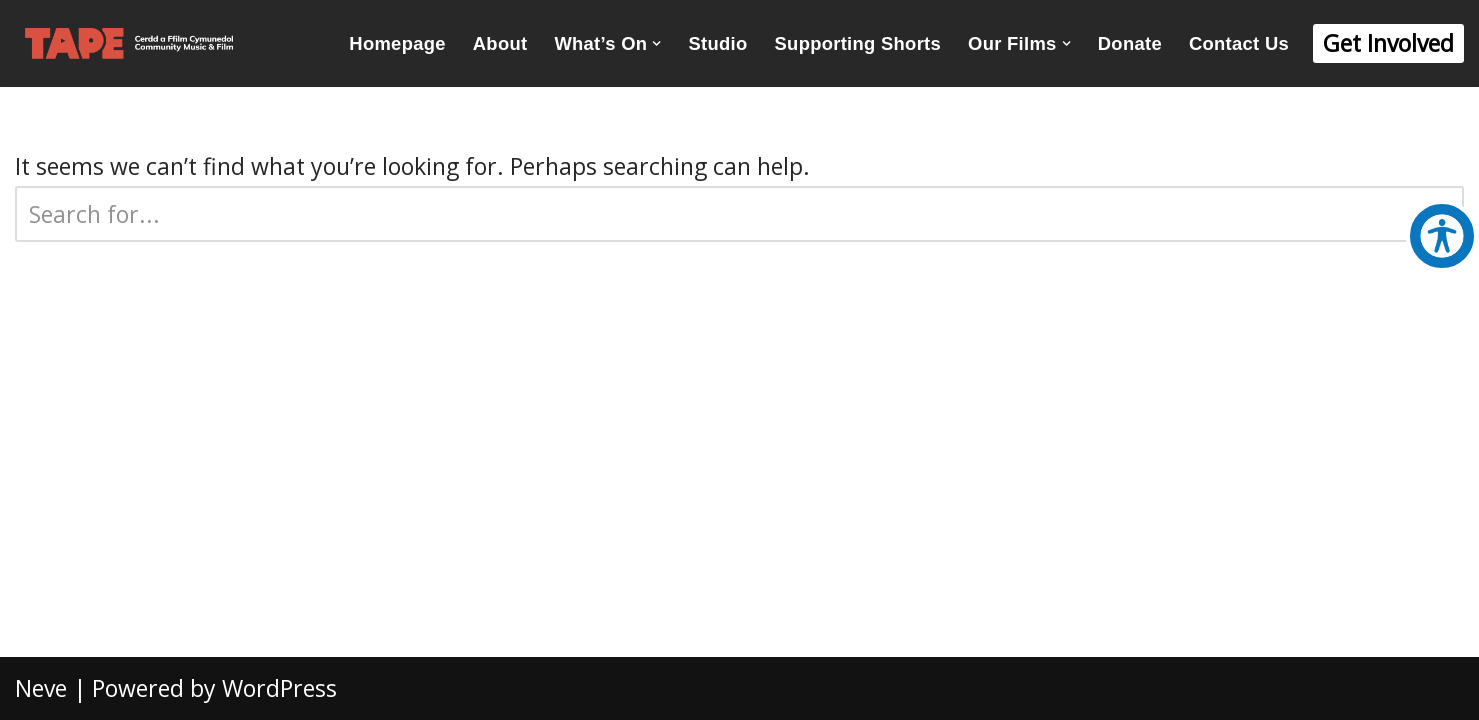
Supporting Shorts (858, 43)
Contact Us (1239, 43)
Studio (718, 43)
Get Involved (1388, 43)
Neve (41, 688)
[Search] (717, 214)
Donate (1130, 43)
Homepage (397, 43)
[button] (656, 43)
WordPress (279, 688)
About (500, 43)
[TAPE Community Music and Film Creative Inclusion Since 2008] (129, 43)
